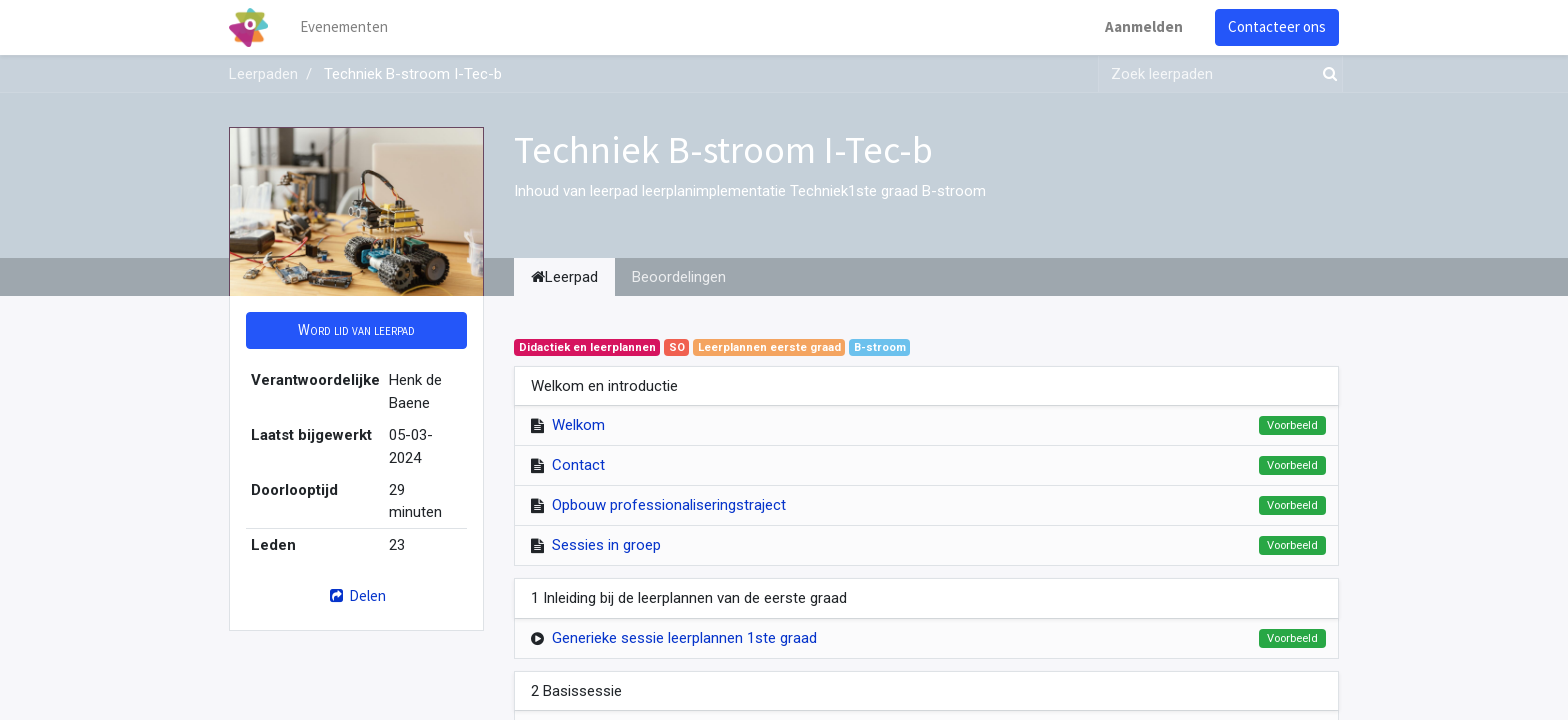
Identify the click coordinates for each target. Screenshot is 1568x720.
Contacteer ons (1277, 26)
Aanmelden (1144, 26)
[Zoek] (1326, 74)
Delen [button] (356, 595)
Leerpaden (263, 74)
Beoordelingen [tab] (679, 277)
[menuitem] (344, 27)
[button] (356, 330)
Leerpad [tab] (564, 277)
